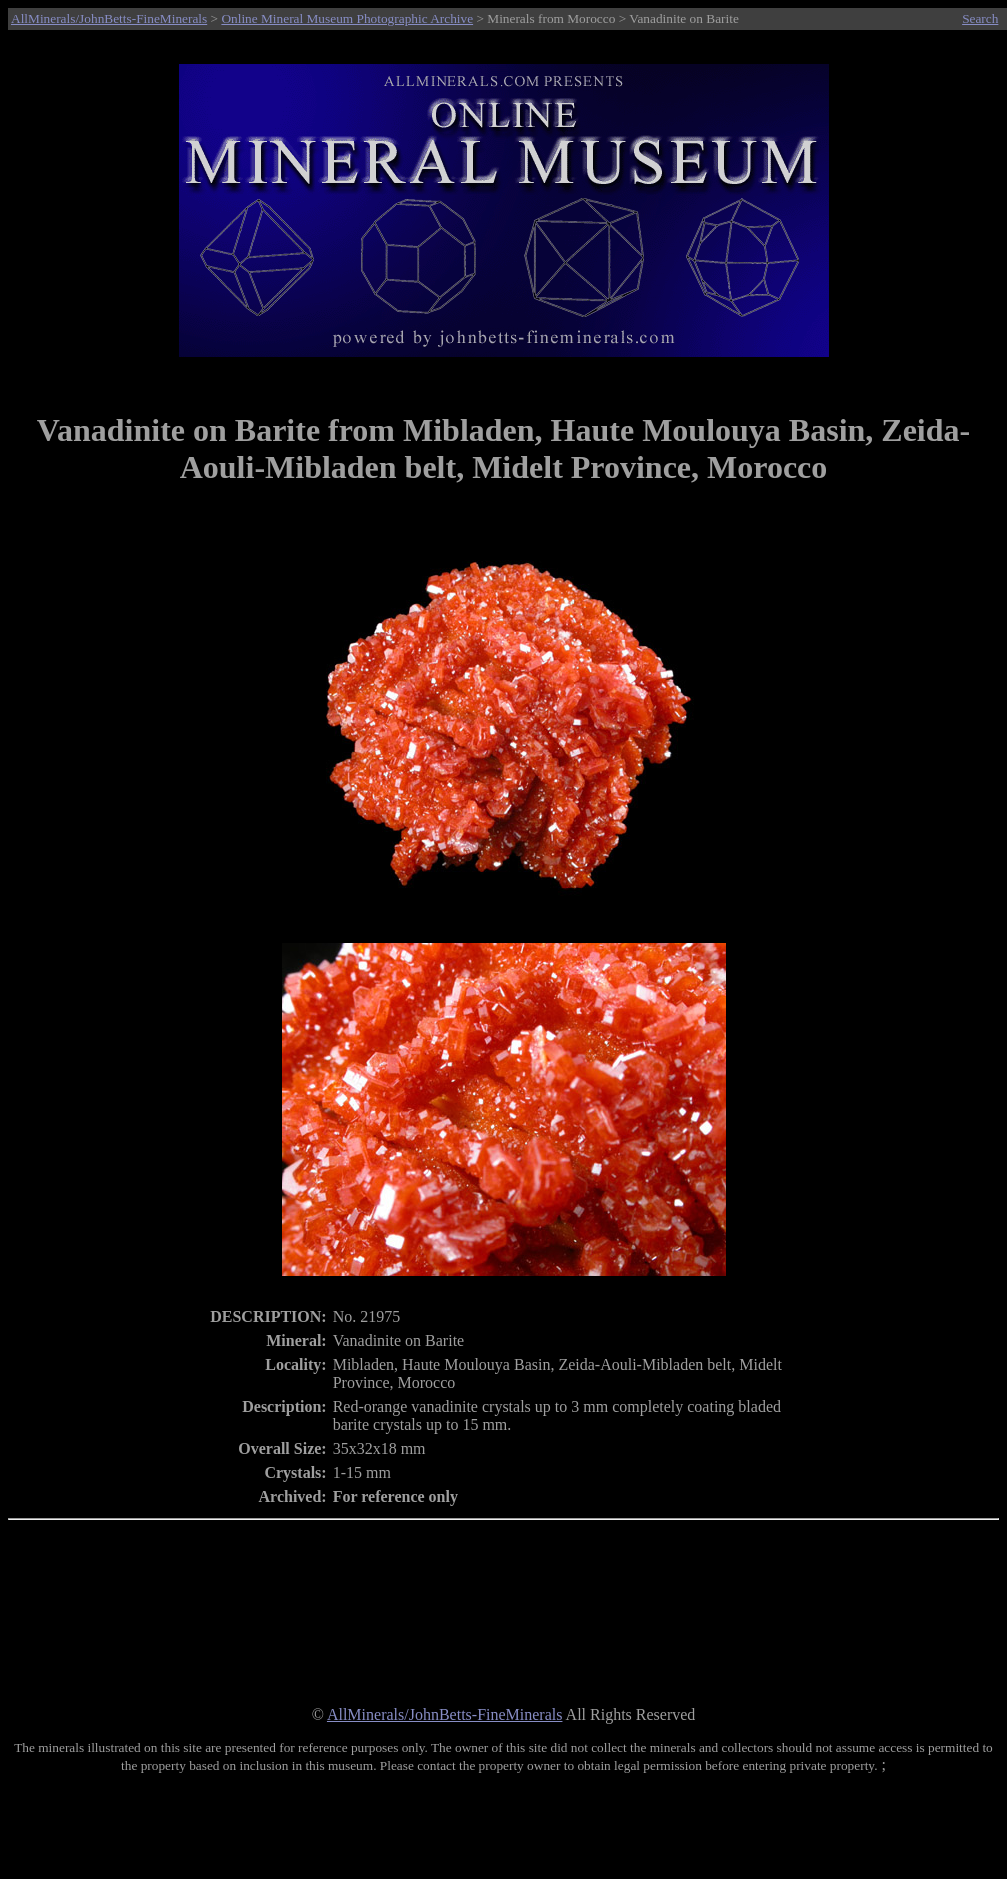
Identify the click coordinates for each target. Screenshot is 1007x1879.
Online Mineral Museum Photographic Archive (347, 18)
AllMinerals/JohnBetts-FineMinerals (109, 18)
